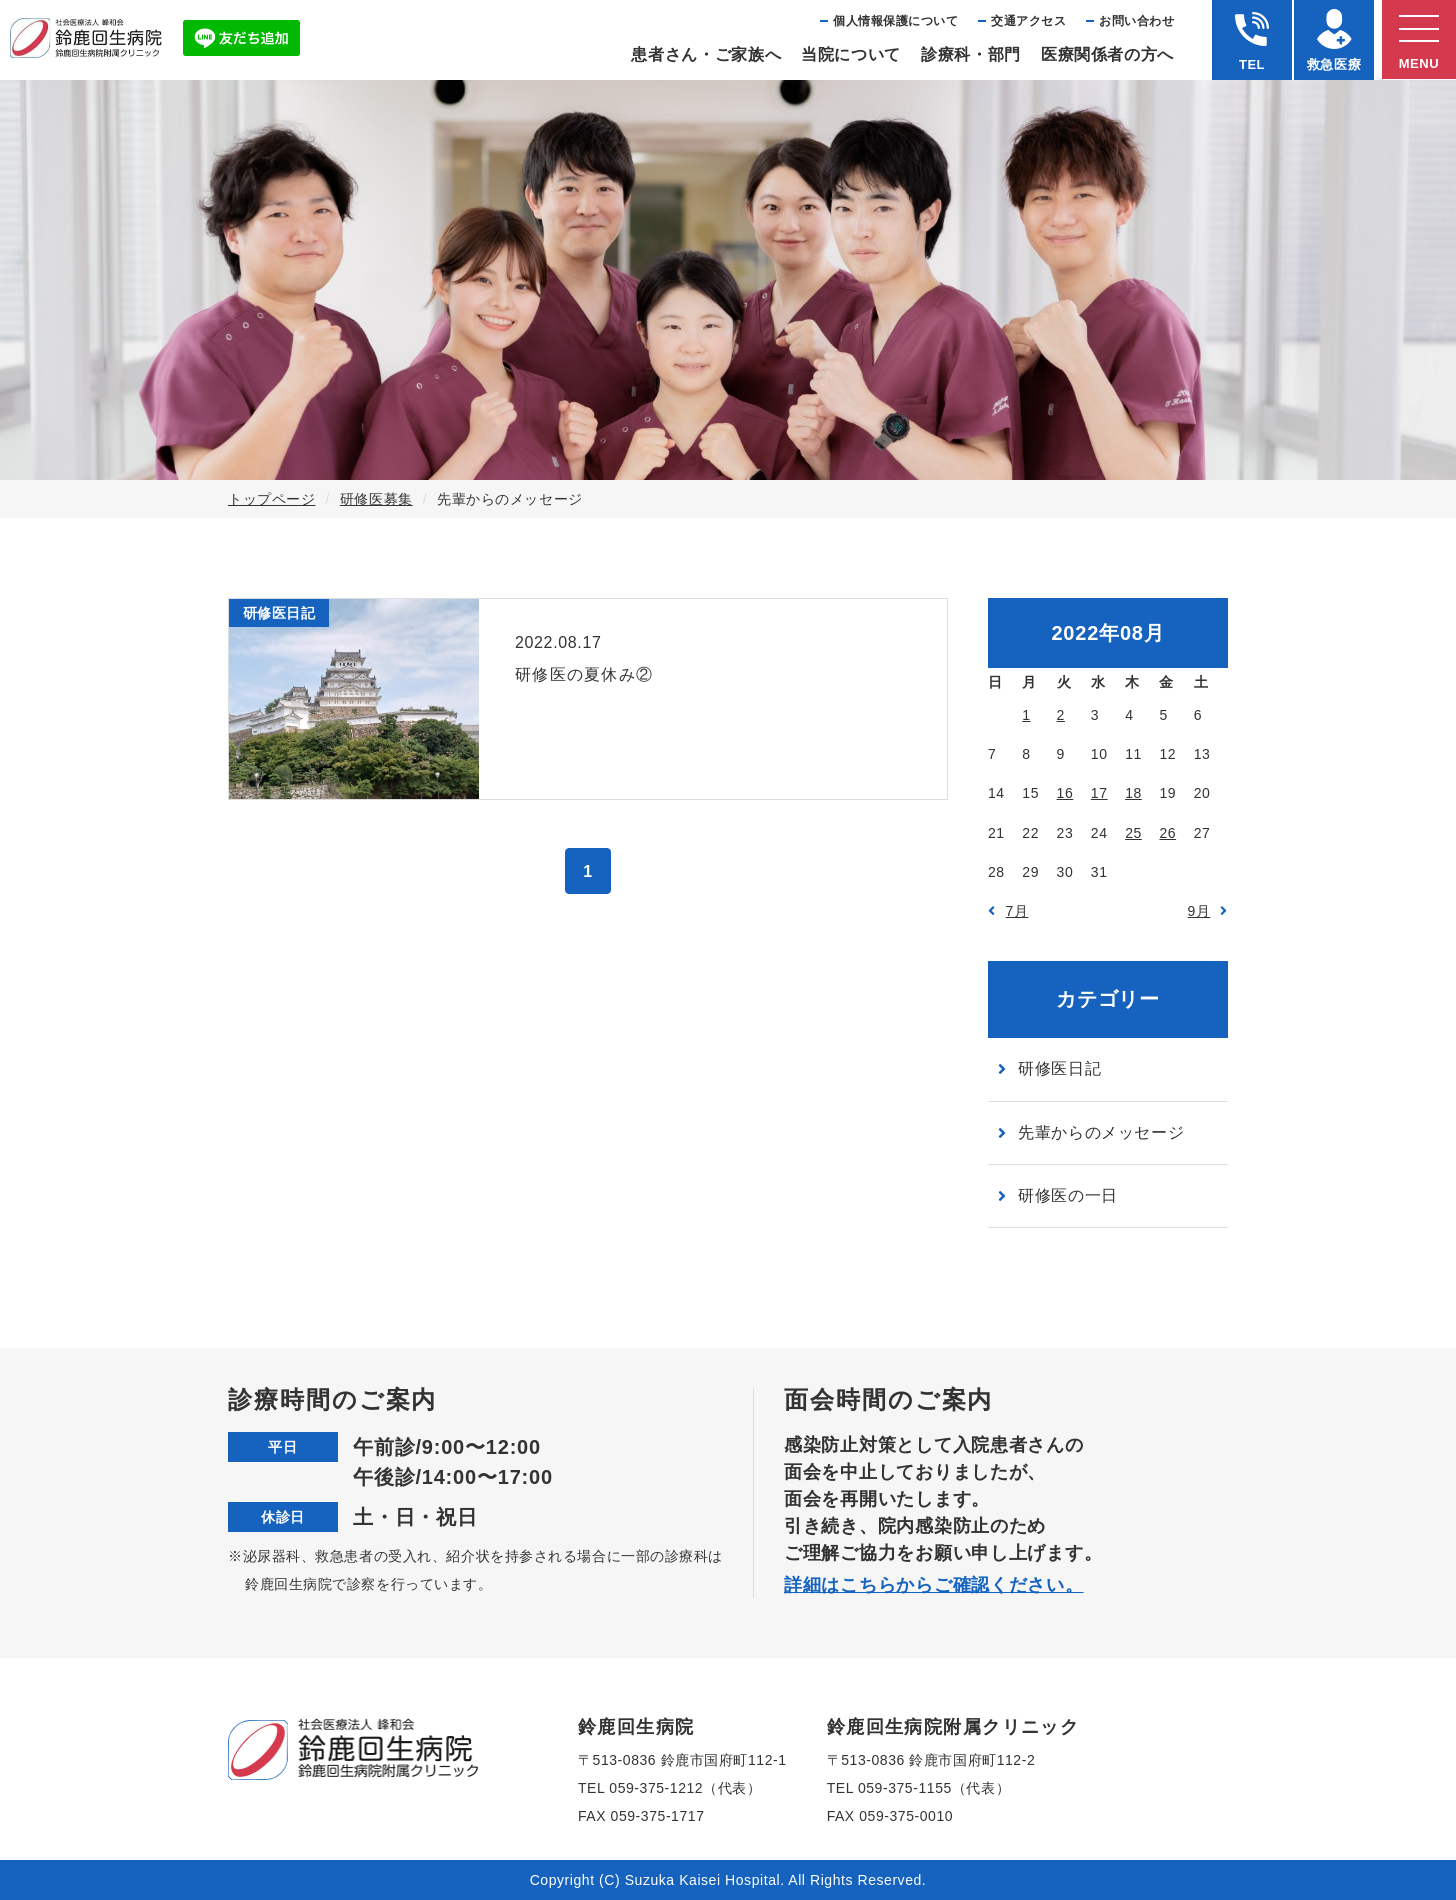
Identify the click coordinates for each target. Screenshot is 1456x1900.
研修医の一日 (1068, 1195)
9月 (1199, 911)
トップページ (271, 499)
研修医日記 (1059, 1068)
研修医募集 (376, 499)
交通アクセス (1028, 21)
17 (1099, 793)
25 (1133, 833)
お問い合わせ (1136, 21)
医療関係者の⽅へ (1107, 54)
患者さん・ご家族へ (706, 54)
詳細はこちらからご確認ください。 (934, 1585)
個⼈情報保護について (895, 21)
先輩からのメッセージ (1101, 1132)
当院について (851, 54)
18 (1133, 793)
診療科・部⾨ (971, 54)
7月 (1017, 911)
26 (1167, 833)
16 (1065, 793)
